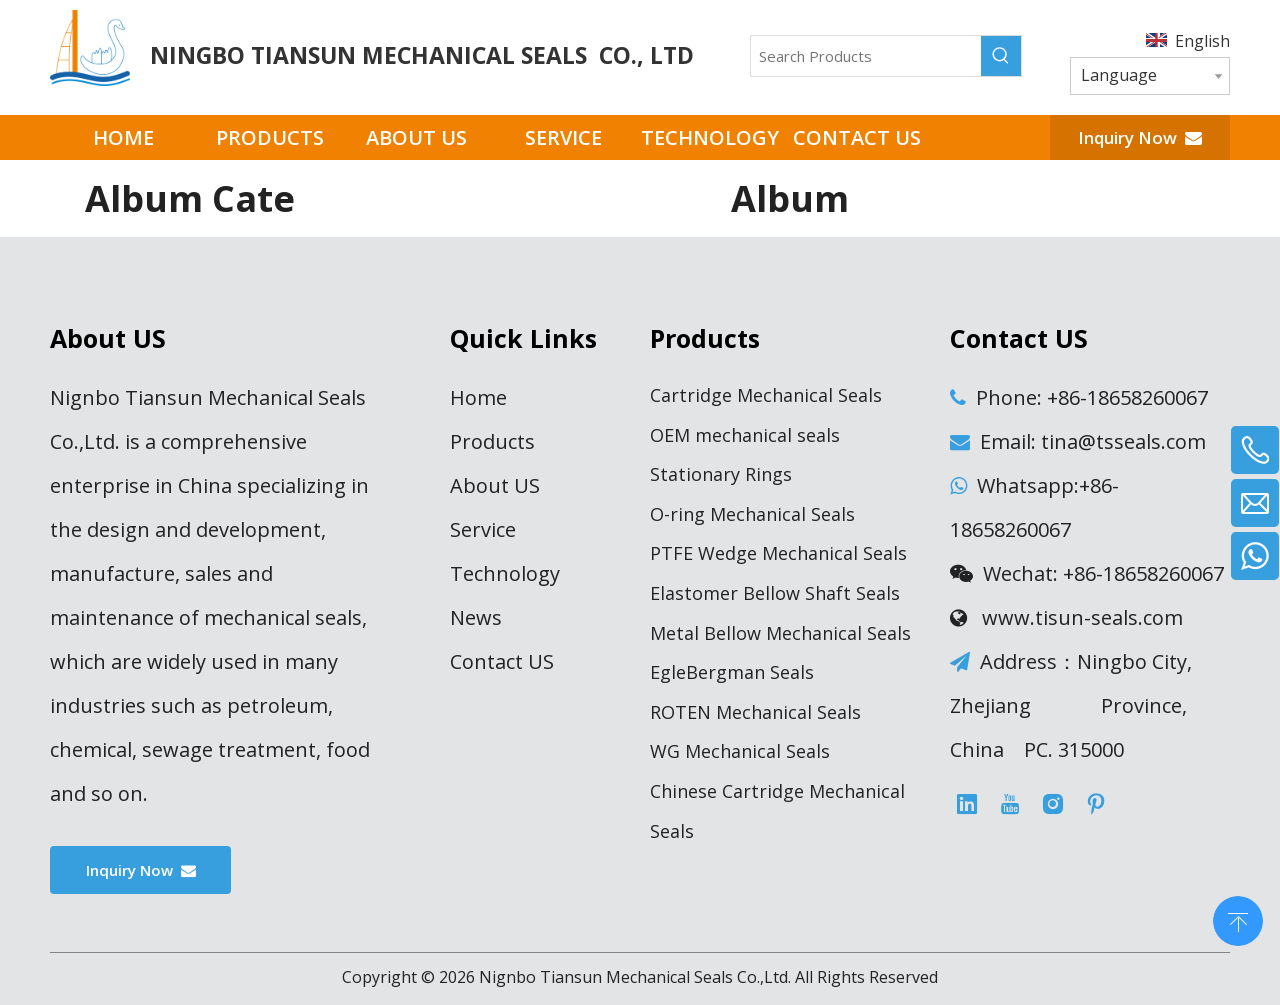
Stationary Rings (721, 474)
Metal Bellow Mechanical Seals (780, 633)
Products (492, 441)
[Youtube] (1010, 804)
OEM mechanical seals (745, 435)
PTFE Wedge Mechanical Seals (778, 553)
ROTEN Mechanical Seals (755, 712)
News (476, 617)
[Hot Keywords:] (1001, 56)
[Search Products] (866, 56)
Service (483, 529)
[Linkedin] (967, 804)
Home (478, 397)
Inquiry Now (1140, 137)
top (1238, 919)
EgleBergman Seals (732, 672)
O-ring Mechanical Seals (752, 514)
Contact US (502, 661)
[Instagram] (1053, 804)
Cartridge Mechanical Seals (766, 395)
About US (495, 485)
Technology (505, 573)
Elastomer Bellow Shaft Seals (775, 593)
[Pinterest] (1096, 804)
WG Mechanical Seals (740, 751)
